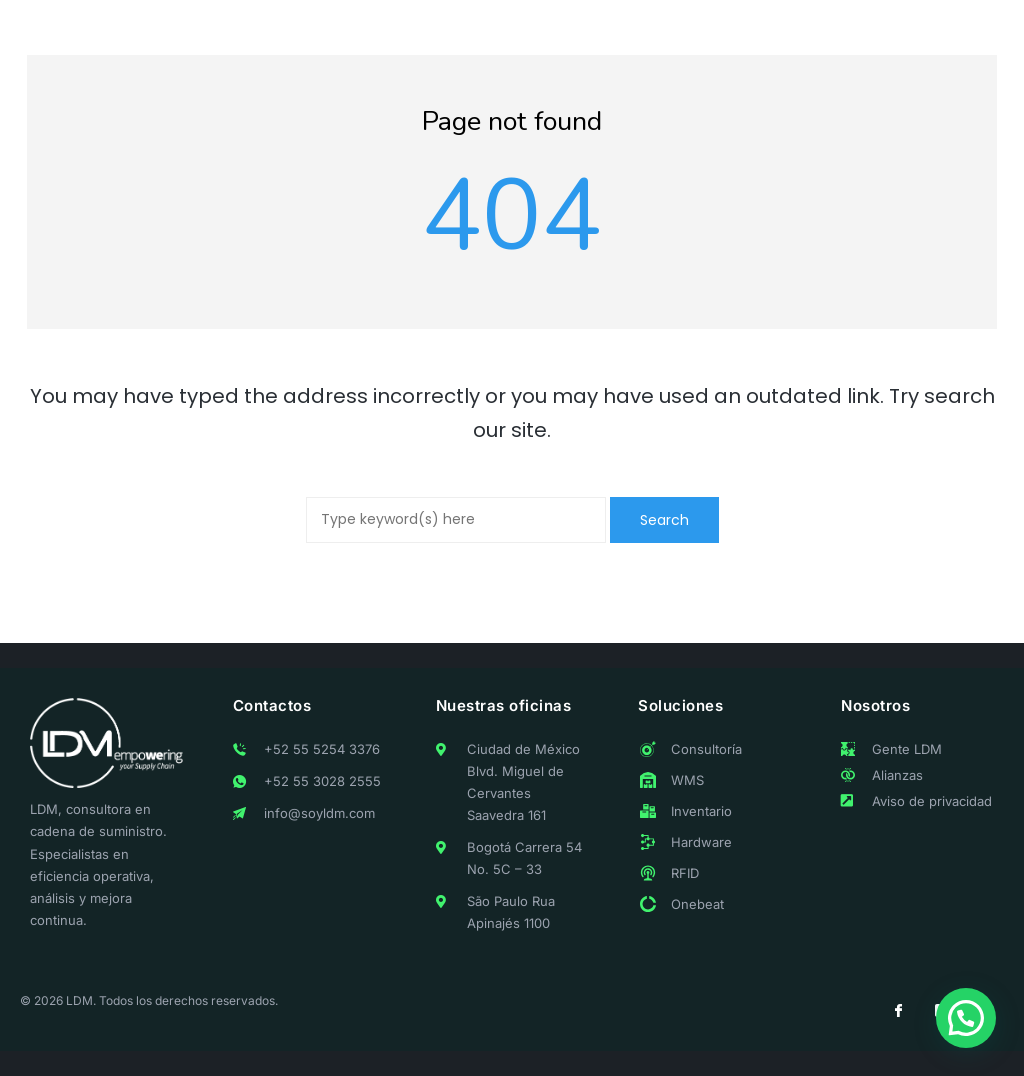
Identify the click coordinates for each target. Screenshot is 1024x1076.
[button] (966, 1018)
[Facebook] (898, 1011)
